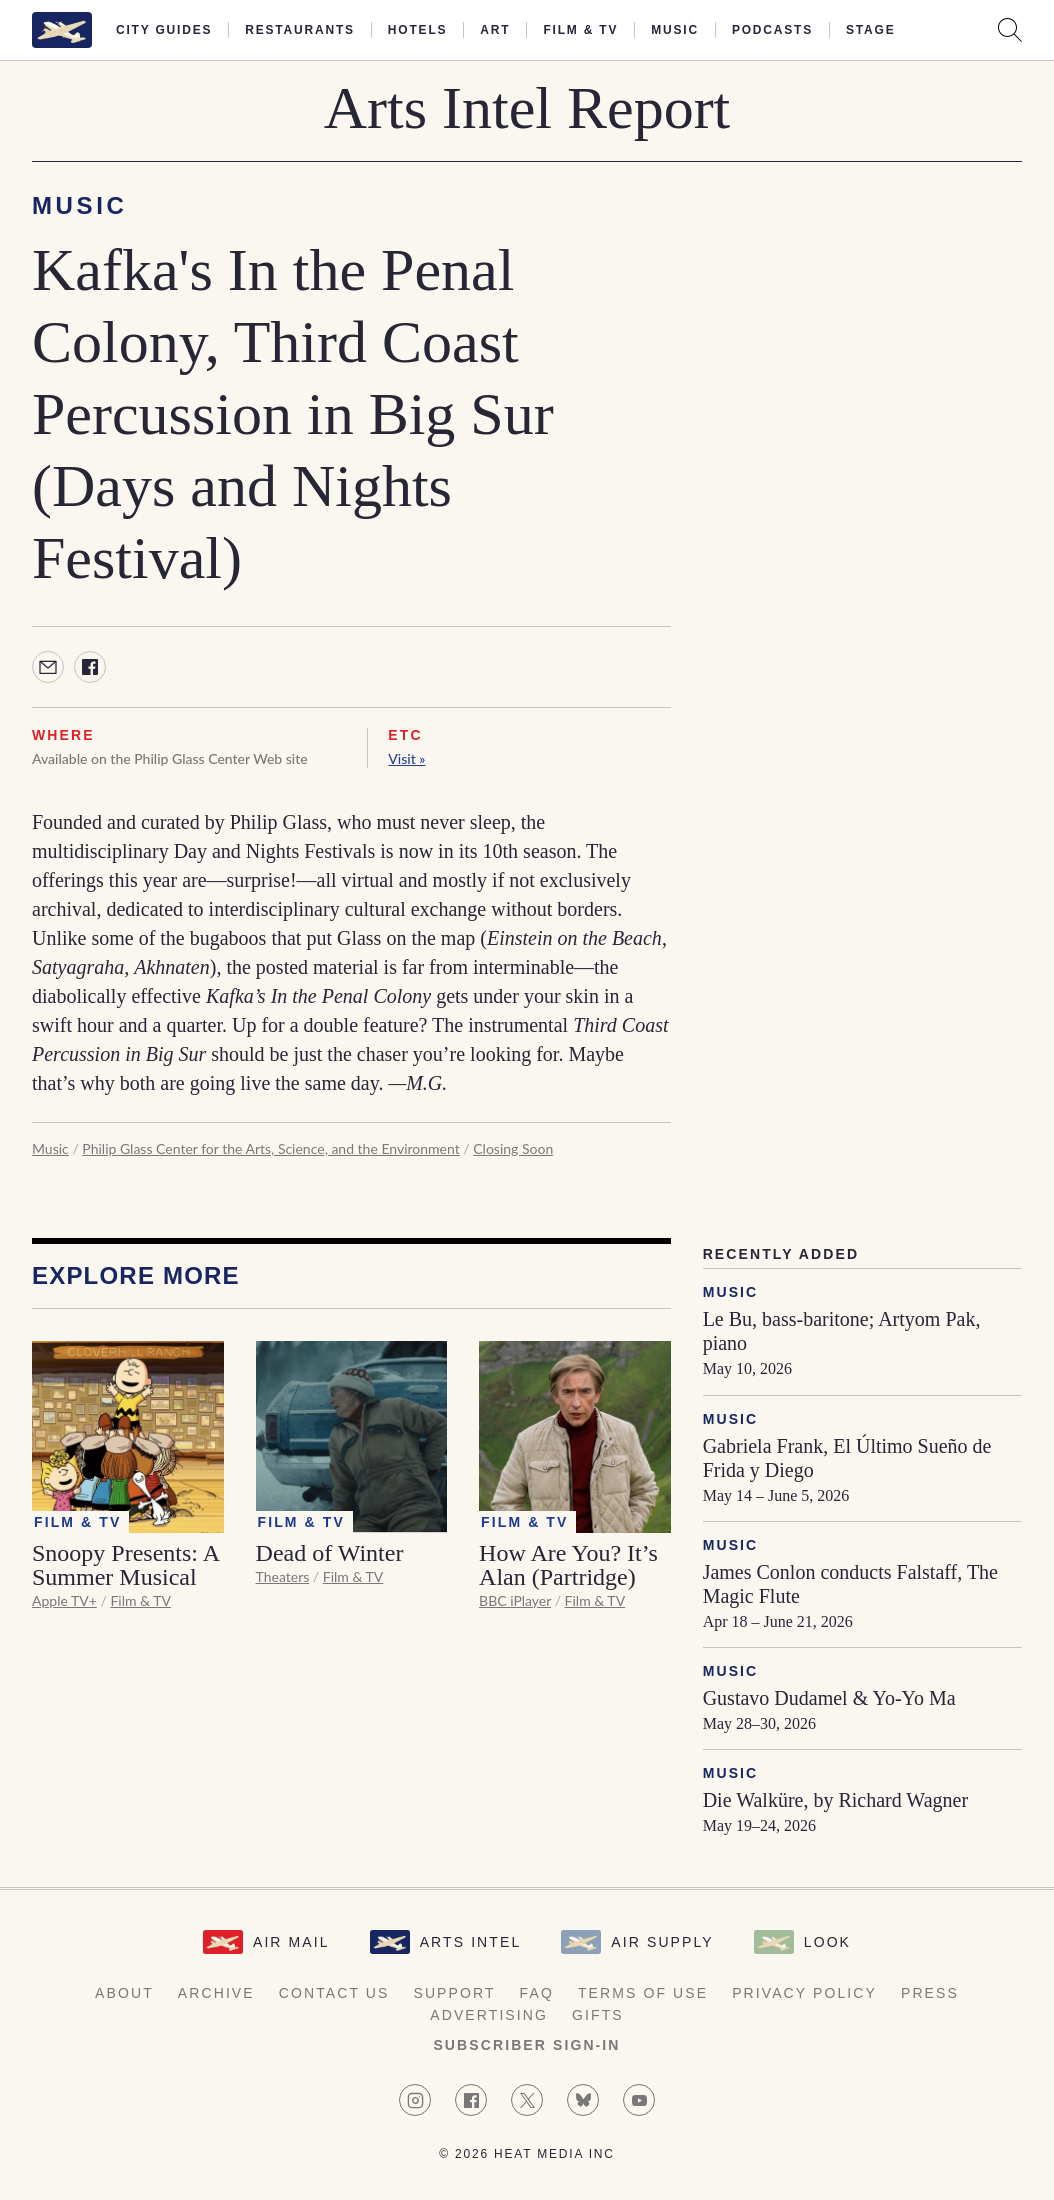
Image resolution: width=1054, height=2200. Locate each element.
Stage (870, 30)
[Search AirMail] (1010, 30)
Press (930, 1993)
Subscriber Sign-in (526, 2045)
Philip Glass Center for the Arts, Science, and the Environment (270, 1148)
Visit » (406, 758)
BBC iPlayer (515, 1600)
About (124, 1993)
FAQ (537, 1993)
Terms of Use (643, 1993)
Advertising (489, 2015)
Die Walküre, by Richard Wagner (835, 1800)
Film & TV (580, 30)
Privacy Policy (804, 1993)
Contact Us (334, 1993)
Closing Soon (513, 1148)
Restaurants (300, 30)
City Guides (164, 30)
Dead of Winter (330, 1553)
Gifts (598, 2015)
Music (675, 30)
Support (454, 1993)
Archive (216, 1993)
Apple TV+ (64, 1600)
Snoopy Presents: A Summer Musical (125, 1565)
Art (495, 30)
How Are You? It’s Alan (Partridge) (568, 1565)
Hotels (417, 30)
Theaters (283, 1576)
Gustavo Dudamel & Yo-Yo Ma (829, 1698)
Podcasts (772, 30)
